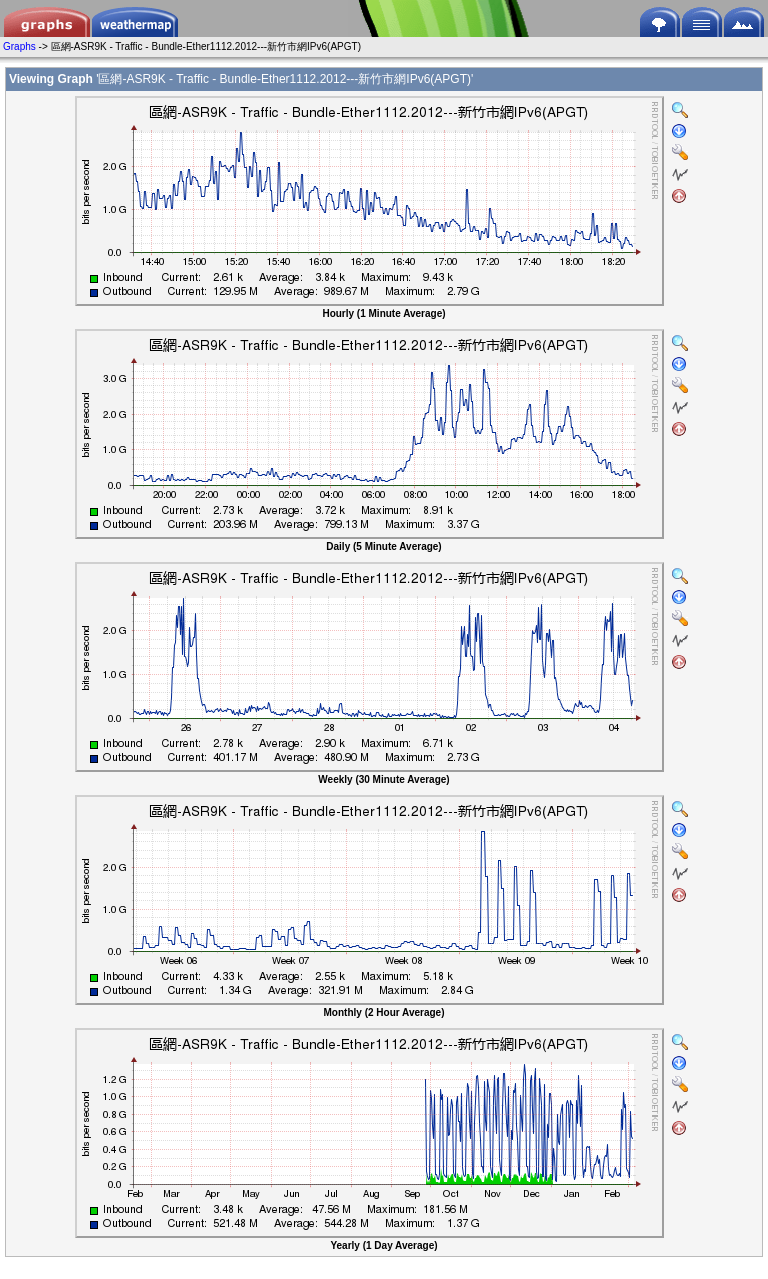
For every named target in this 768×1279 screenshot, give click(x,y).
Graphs (19, 46)
